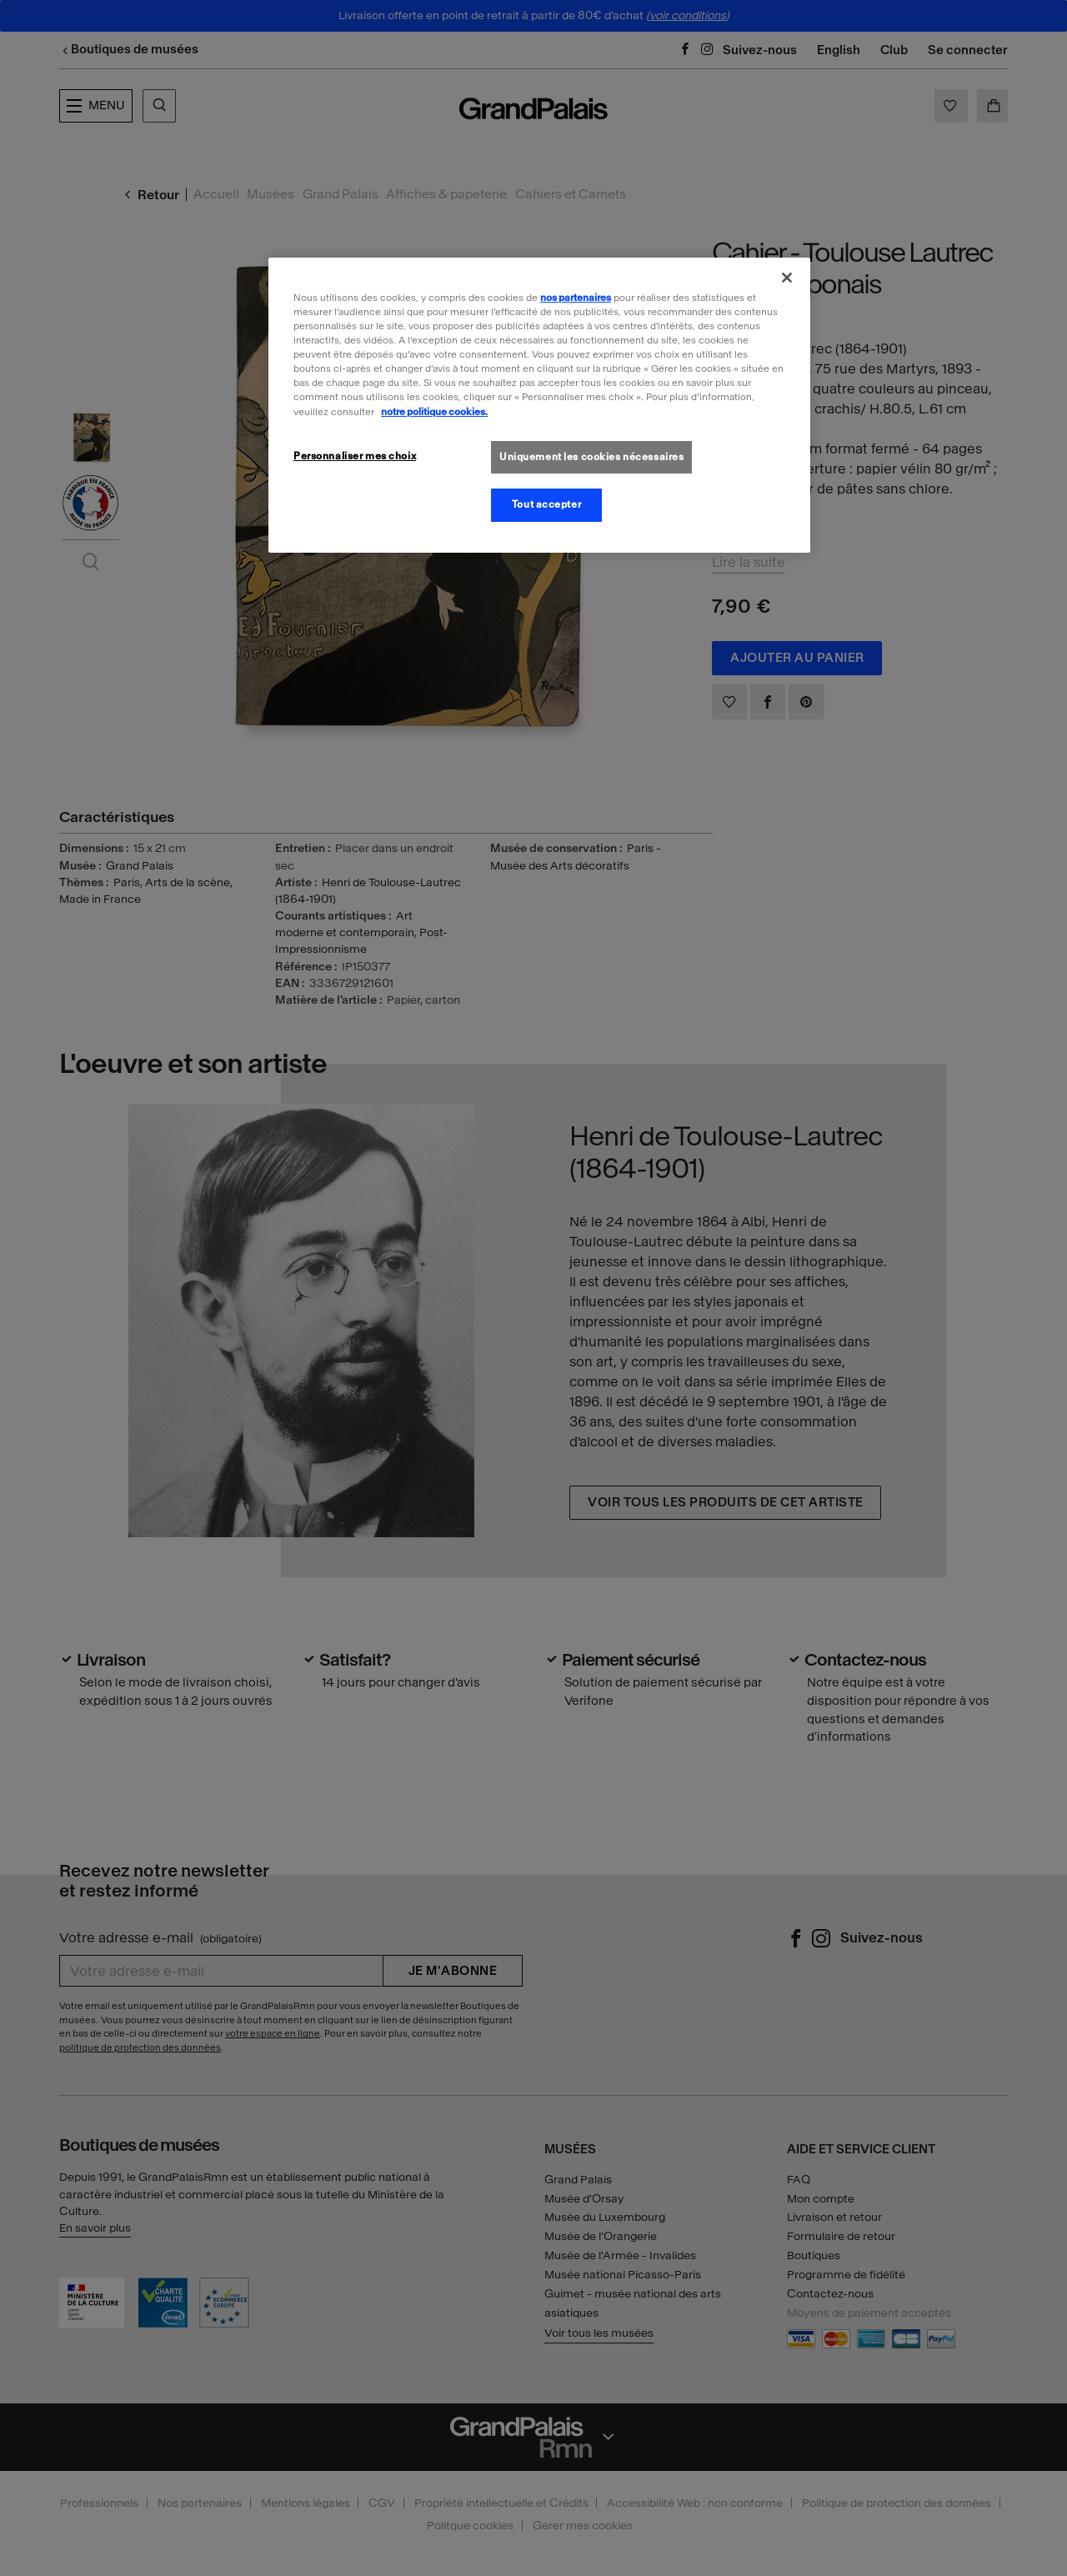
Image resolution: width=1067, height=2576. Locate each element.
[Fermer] (787, 277)
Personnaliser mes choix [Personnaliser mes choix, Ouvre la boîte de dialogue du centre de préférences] (354, 456)
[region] (539, 405)
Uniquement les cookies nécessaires (591, 457)
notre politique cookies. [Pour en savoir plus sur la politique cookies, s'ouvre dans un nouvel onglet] (434, 412)
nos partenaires (575, 298)
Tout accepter (546, 504)
